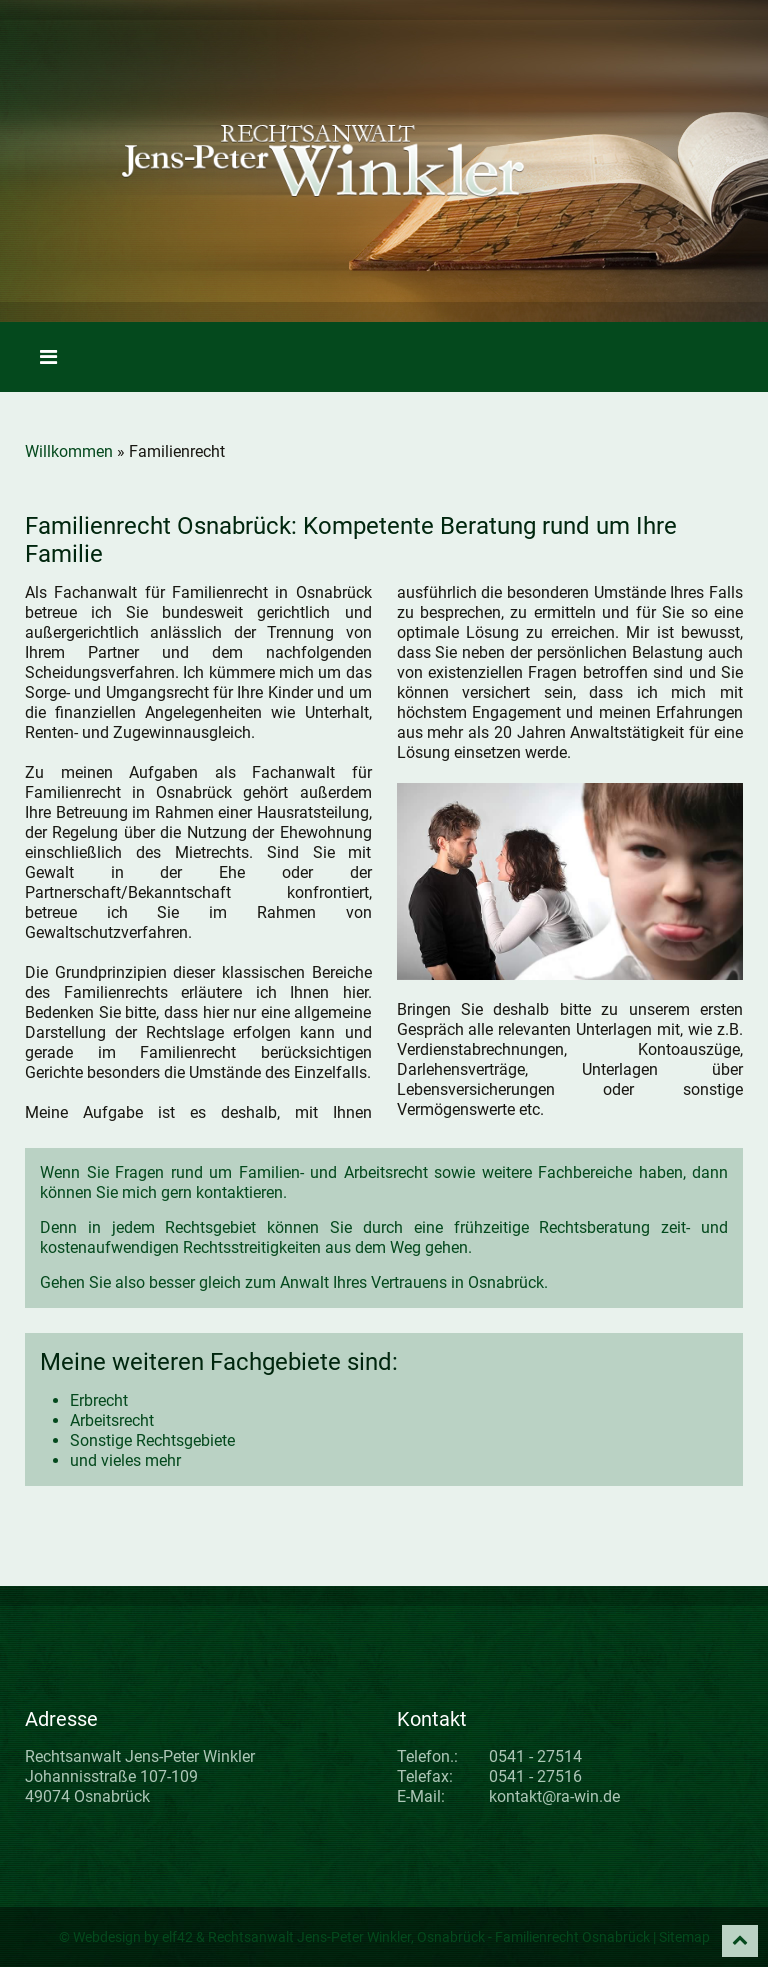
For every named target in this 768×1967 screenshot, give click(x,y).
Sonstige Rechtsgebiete (152, 1440)
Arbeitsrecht (112, 1420)
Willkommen (69, 451)
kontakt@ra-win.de (554, 1796)
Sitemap (684, 1937)
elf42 (177, 1937)
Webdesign (107, 1937)
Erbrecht (99, 1400)
